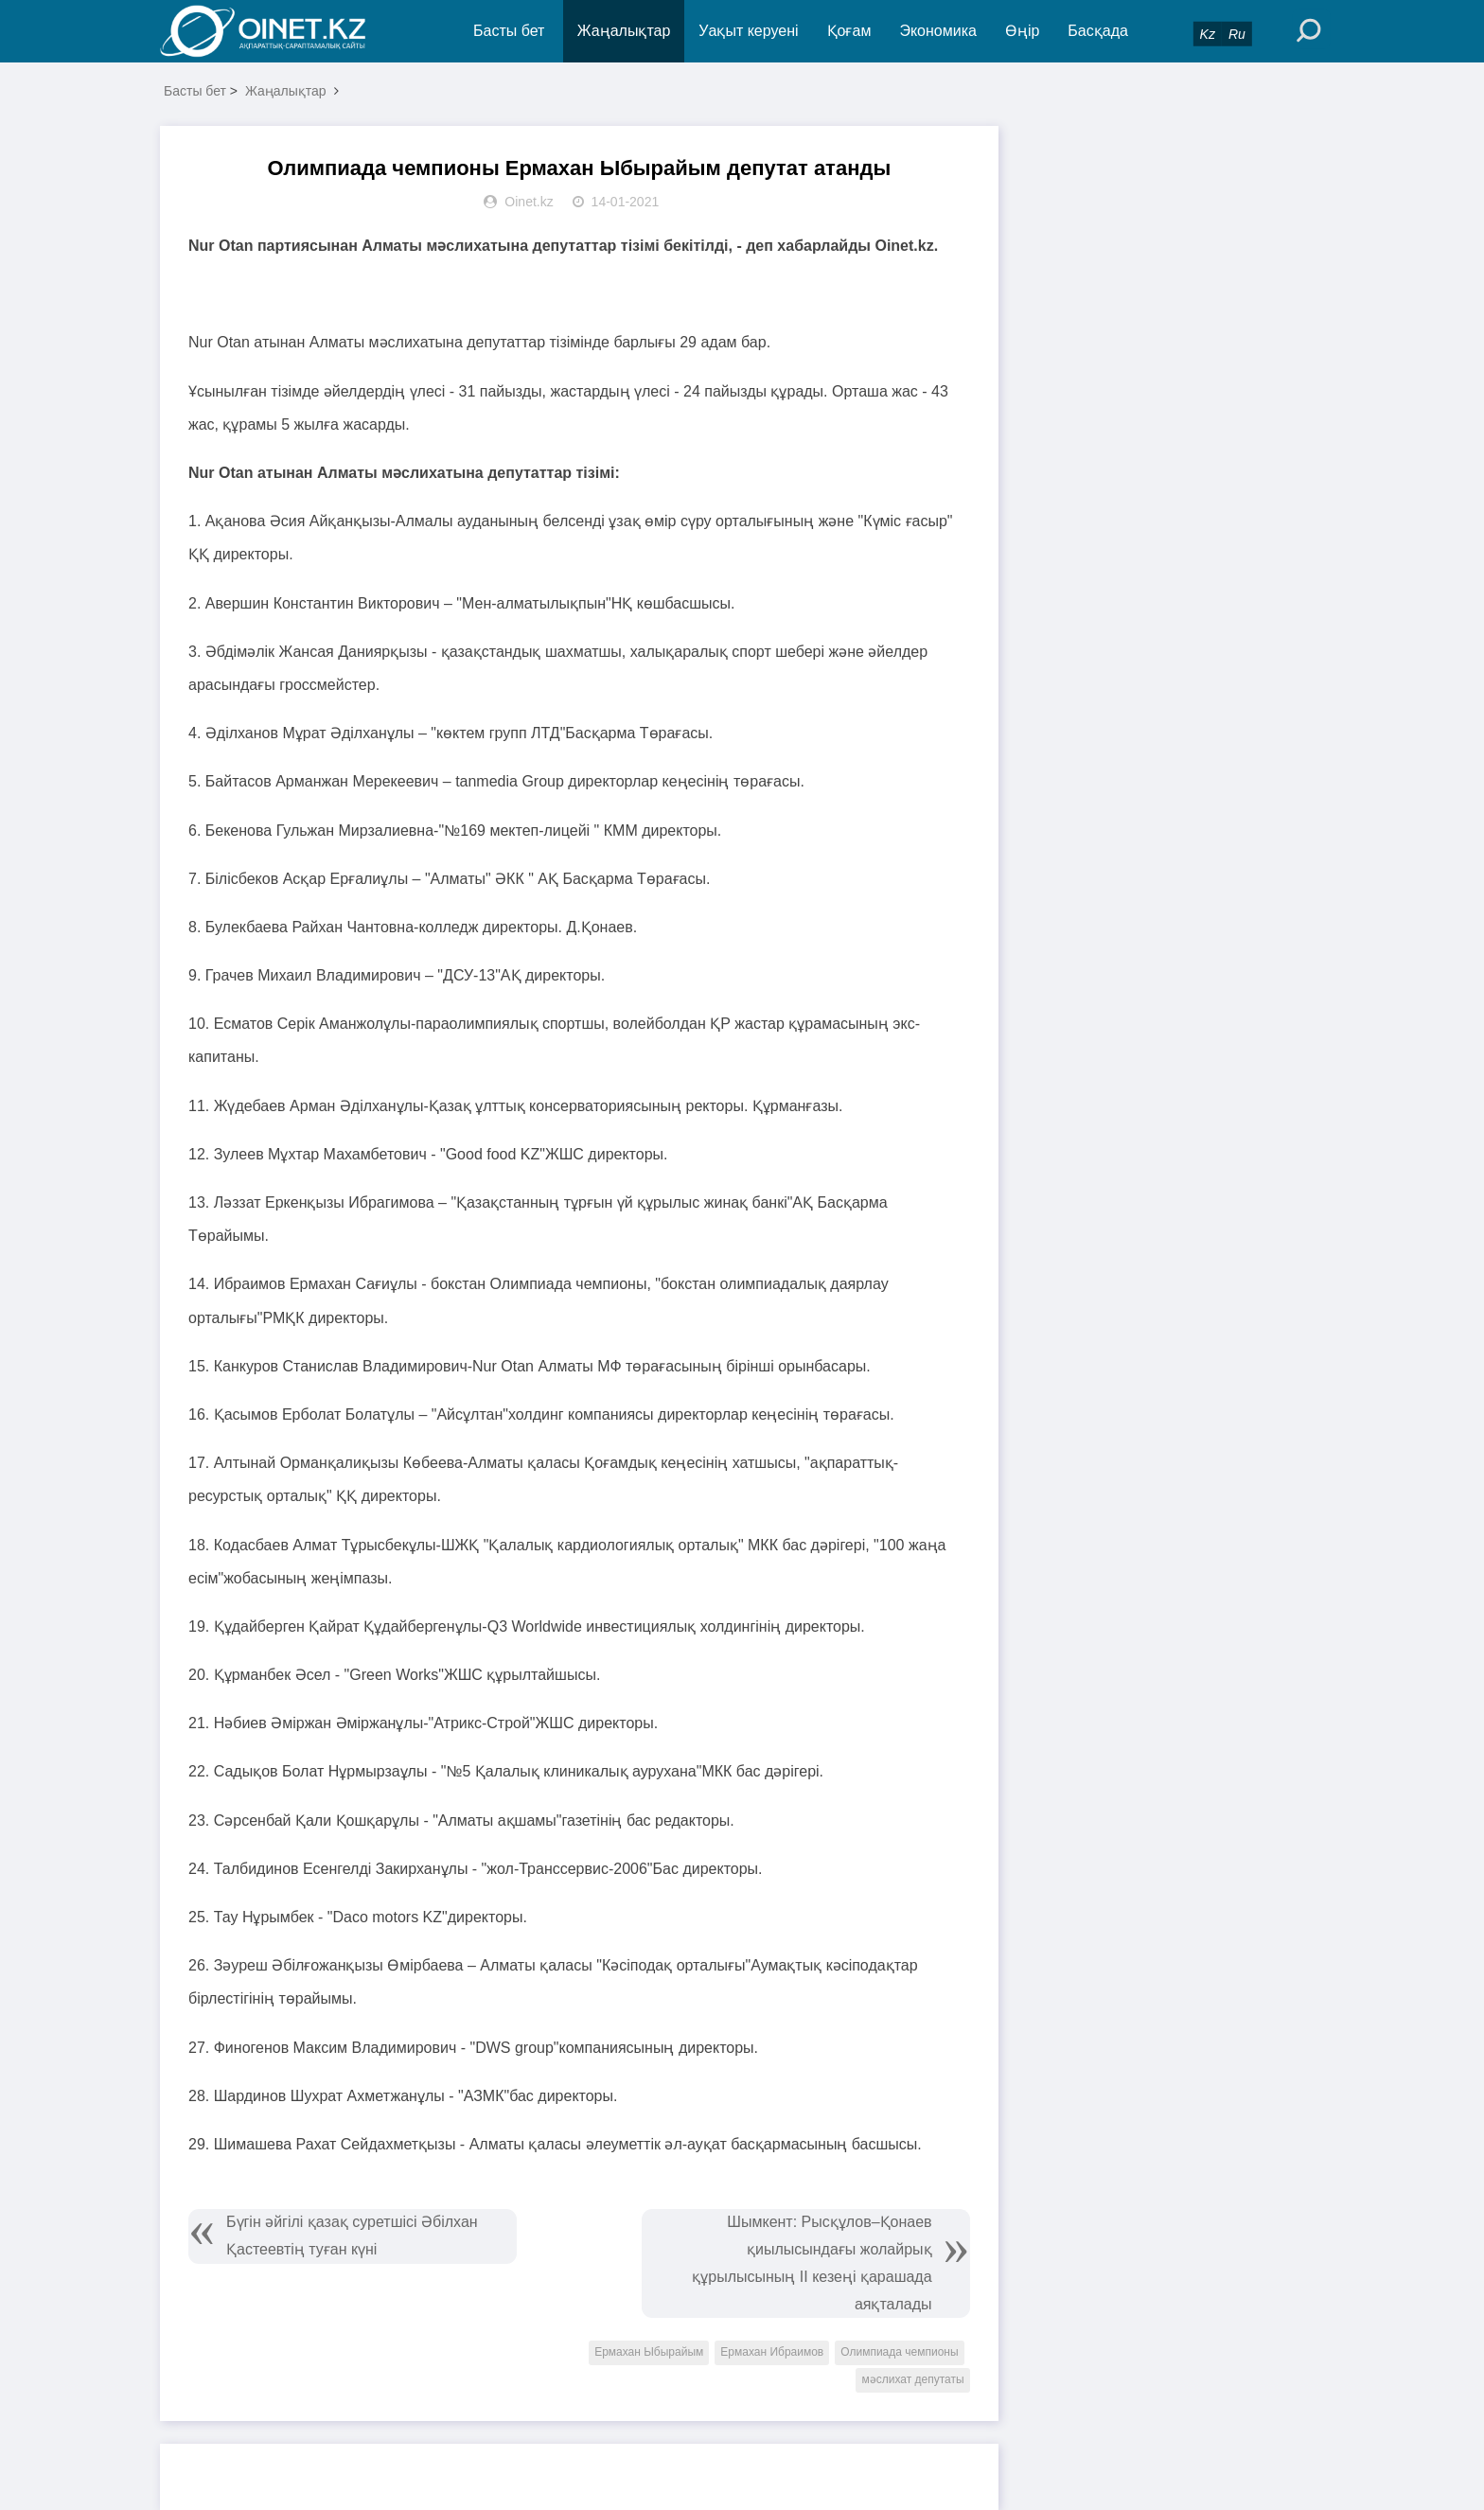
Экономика (938, 31)
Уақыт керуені (748, 31)
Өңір (1022, 31)
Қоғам (849, 31)
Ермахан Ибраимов (771, 2352)
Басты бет (508, 31)
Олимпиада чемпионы (899, 2352)
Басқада (1098, 31)
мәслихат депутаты (912, 2379)
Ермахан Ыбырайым (648, 2352)
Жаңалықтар (624, 31)
